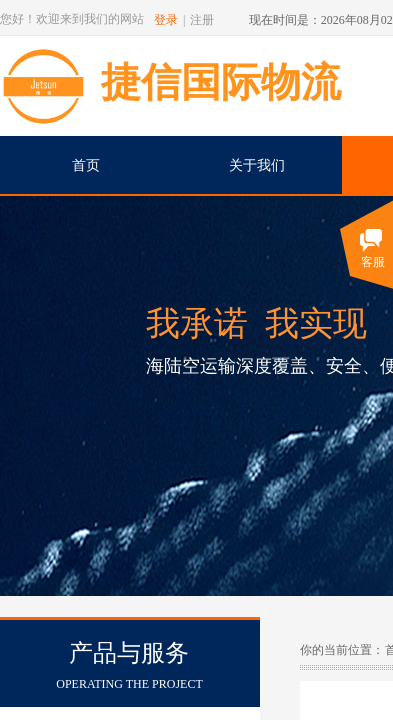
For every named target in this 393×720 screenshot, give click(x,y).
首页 (86, 165)
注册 (202, 20)
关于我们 (257, 165)
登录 (166, 20)
